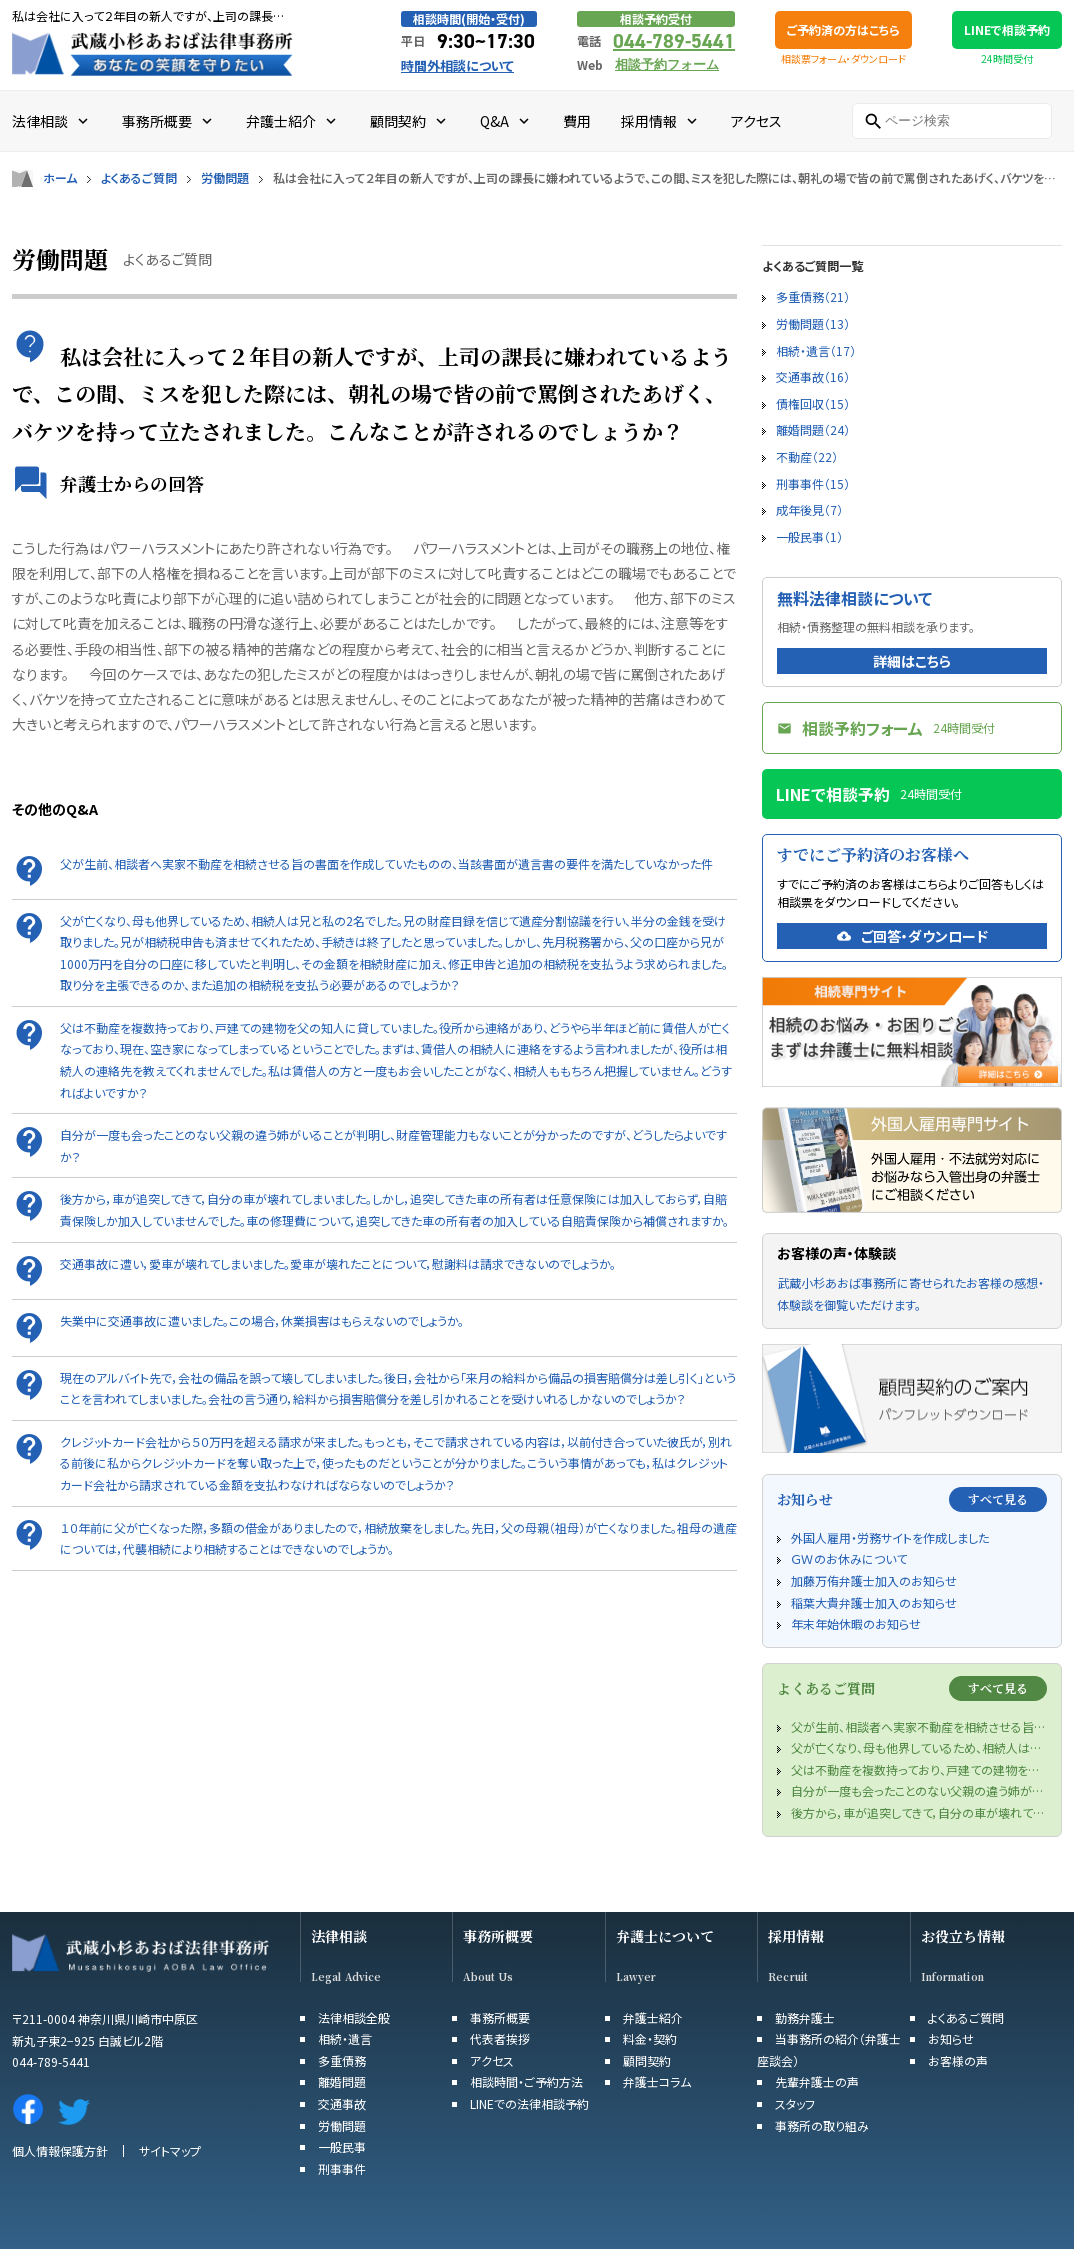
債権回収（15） (813, 403)
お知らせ (951, 2038)
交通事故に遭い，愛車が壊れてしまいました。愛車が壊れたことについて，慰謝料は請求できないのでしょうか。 (338, 1263)
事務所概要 (498, 1936)
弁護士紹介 (653, 2017)
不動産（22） (807, 456)
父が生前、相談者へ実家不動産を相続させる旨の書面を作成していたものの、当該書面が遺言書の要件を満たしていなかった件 (386, 863)
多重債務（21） (813, 296)
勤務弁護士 (805, 2017)
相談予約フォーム (667, 64)
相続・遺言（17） (816, 350)
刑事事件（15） (813, 483)
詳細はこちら (912, 661)
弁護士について (665, 1936)
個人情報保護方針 (60, 2150)
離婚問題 (342, 2081)
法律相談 (339, 1936)
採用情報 (796, 1936)
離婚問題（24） (813, 429)
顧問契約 (647, 2060)
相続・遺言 (345, 2038)
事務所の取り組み (822, 2125)
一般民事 (342, 2146)
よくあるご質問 (139, 178)
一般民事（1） (809, 536)
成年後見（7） (809, 509)
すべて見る (998, 1498)
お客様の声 (958, 2060)
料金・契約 (650, 2038)
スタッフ (795, 2103)
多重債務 (342, 2060)
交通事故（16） (813, 376)
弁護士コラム (657, 2081)
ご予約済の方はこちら (843, 29)
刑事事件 (342, 2168)
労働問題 (225, 178)
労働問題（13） (813, 323)
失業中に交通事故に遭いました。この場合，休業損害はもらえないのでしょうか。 (262, 1320)
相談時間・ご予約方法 (526, 2081)
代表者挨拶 (500, 2038)
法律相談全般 (354, 2017)
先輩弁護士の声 (817, 2081)
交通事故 (342, 2103)
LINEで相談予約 (1007, 29)
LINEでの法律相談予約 (529, 2103)
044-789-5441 (674, 41)
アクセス (492, 2060)
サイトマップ (170, 2150)
